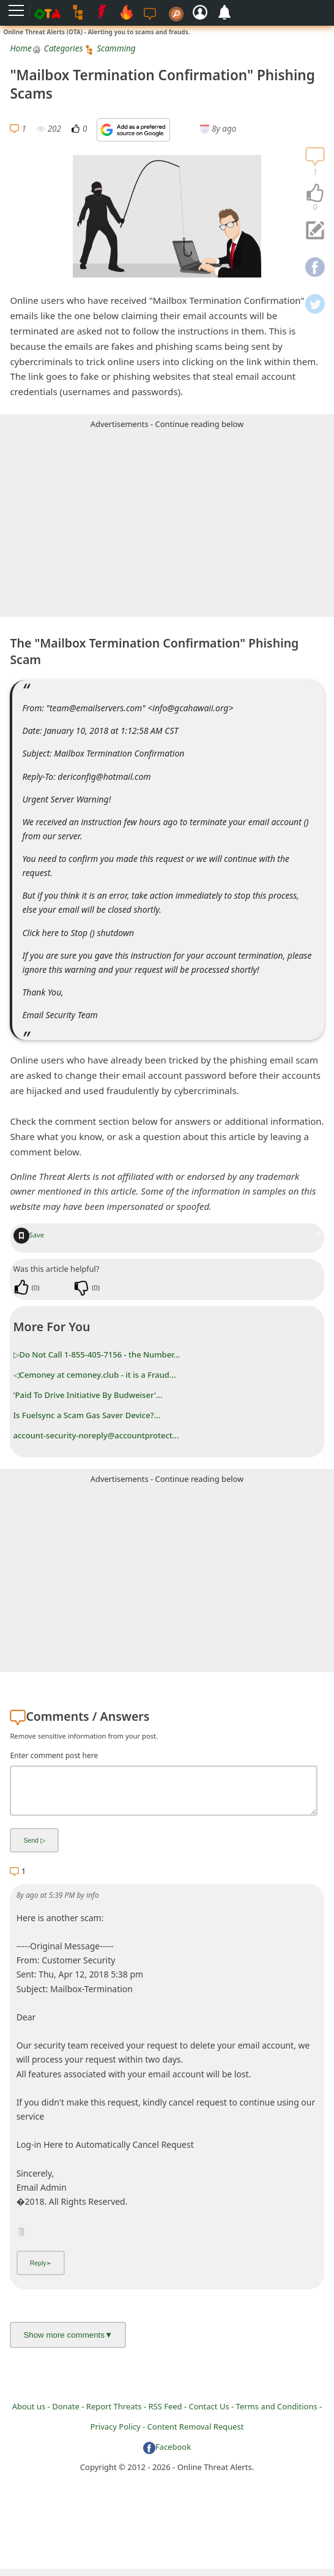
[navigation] (315, 193)
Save (29, 1234)
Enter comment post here (54, 1755)
